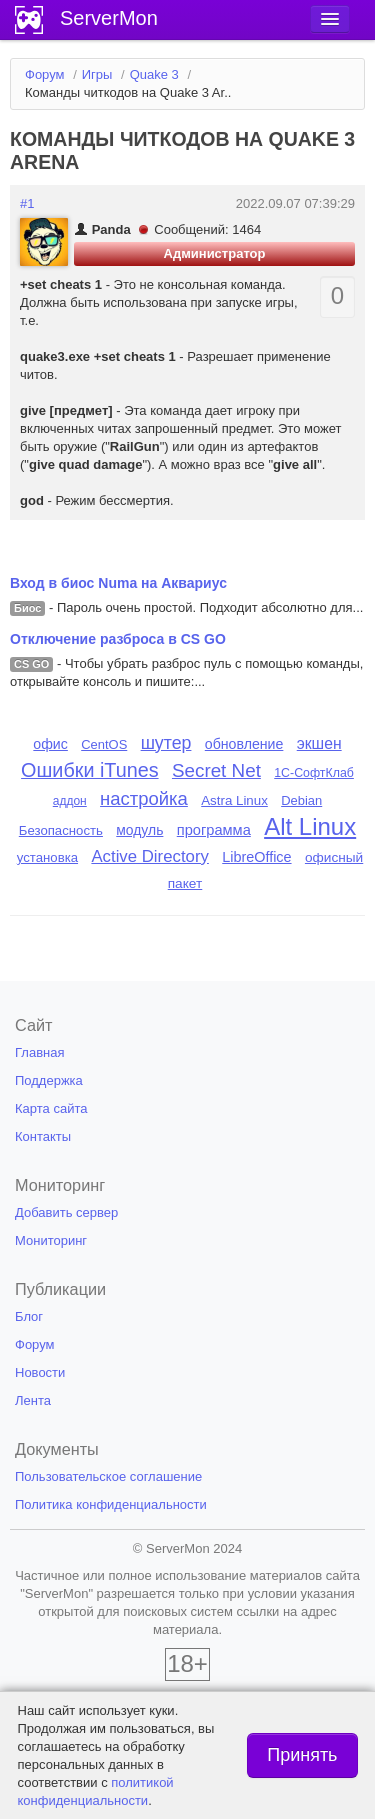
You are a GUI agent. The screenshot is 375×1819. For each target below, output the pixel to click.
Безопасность (61, 830)
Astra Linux (234, 800)
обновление (244, 744)
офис (50, 744)
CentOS (104, 744)
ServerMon (109, 18)
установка (47, 857)
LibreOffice (256, 857)
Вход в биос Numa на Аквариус (118, 583)
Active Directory (150, 856)
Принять (302, 1755)
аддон (70, 801)
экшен (319, 743)
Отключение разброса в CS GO (118, 639)
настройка (144, 798)
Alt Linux (310, 826)
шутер (166, 743)
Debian (301, 800)
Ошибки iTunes (89, 770)
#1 (27, 203)
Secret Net (216, 770)
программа (214, 830)
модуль (139, 830)
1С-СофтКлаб (314, 773)
